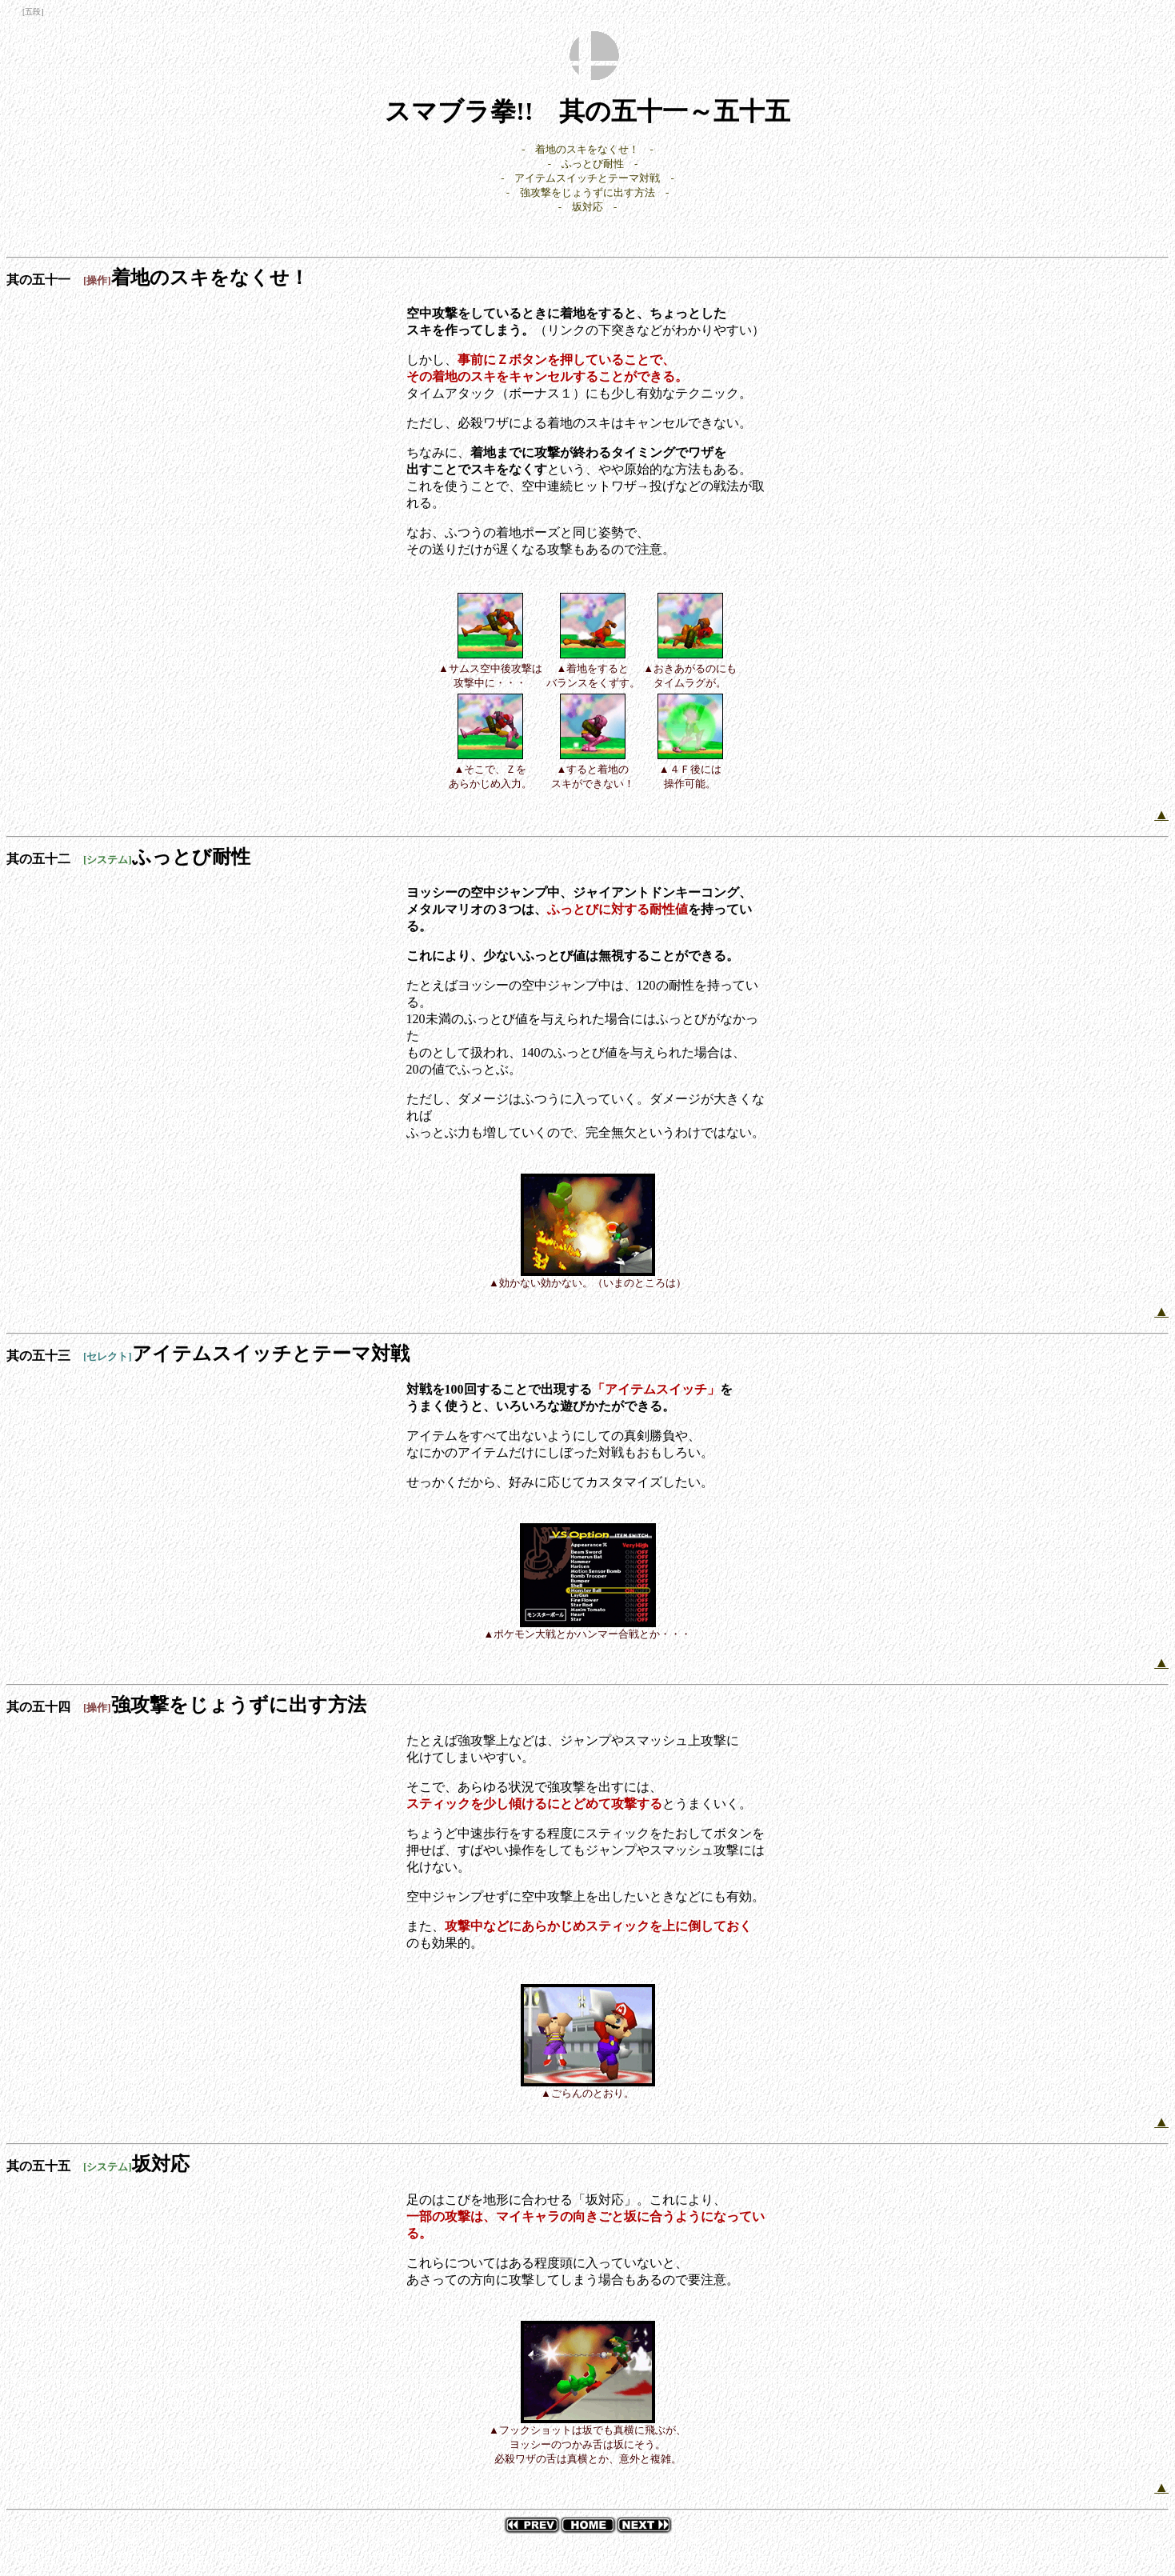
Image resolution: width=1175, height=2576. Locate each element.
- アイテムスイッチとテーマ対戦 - (587, 178)
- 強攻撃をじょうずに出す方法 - (587, 192)
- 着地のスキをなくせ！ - (587, 149)
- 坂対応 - (587, 207)
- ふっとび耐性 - (593, 164)
